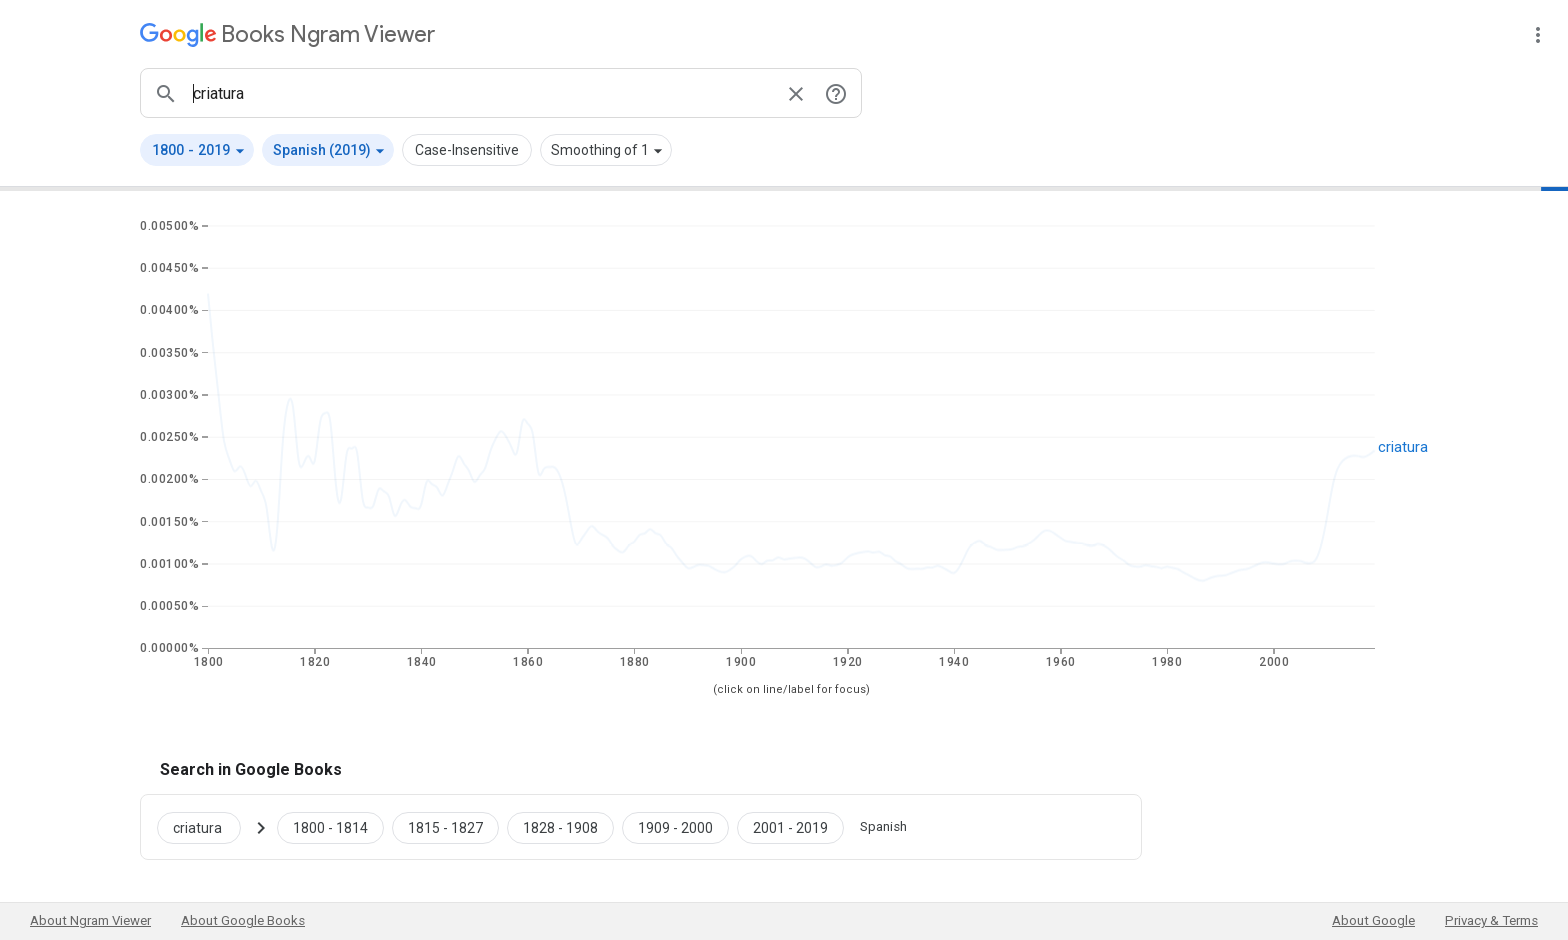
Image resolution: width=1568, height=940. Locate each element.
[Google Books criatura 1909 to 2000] (675, 827)
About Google (1373, 920)
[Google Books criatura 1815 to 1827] (445, 827)
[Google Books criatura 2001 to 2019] (790, 827)
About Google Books (243, 920)
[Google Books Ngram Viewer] (287, 34)
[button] (197, 150)
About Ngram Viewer (90, 920)
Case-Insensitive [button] (467, 150)
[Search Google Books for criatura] (207, 827)
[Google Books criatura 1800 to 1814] (330, 827)
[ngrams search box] (481, 93)
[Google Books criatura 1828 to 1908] (560, 827)
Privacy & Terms (1491, 920)
